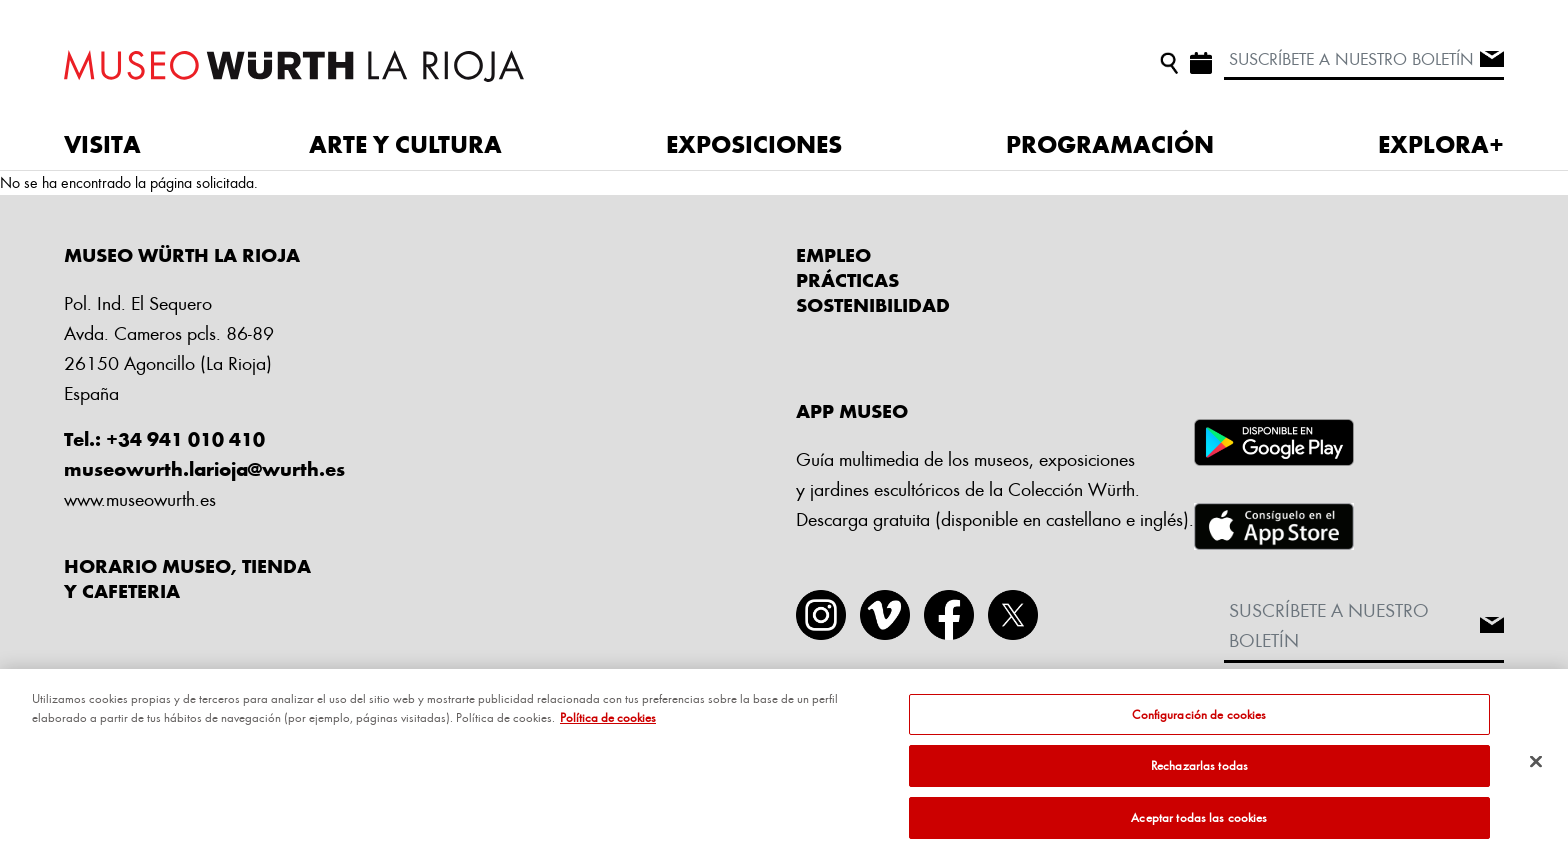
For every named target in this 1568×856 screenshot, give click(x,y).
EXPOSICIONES (754, 144)
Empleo (833, 255)
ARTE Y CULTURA (405, 144)
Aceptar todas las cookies (1199, 825)
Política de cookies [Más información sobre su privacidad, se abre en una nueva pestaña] (608, 725)
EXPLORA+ (1441, 144)
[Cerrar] (1536, 769)
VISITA (102, 144)
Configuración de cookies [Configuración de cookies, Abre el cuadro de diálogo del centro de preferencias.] (1199, 722)
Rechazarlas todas (1199, 773)
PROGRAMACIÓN (1110, 144)
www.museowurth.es (140, 499)
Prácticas (847, 280)
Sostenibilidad (873, 305)
